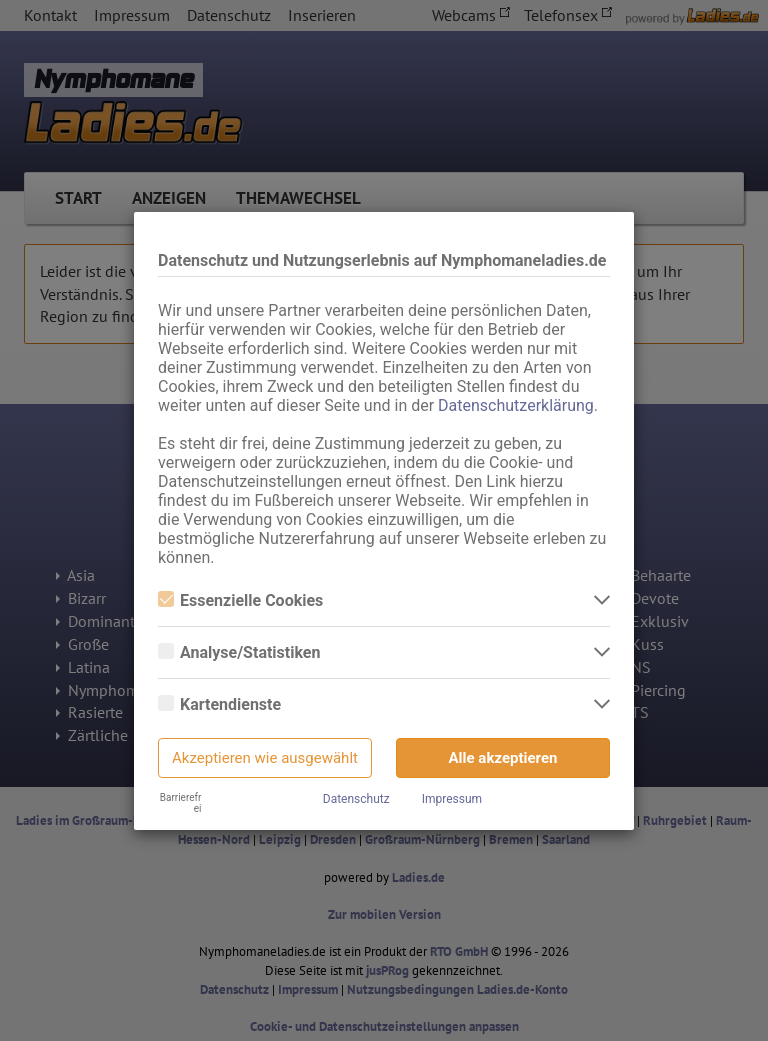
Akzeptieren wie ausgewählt (265, 758)
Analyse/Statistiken (239, 652)
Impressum (452, 799)
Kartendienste (219, 704)
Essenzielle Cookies (240, 600)
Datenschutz (356, 799)
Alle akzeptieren (503, 758)
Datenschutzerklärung (516, 405)
